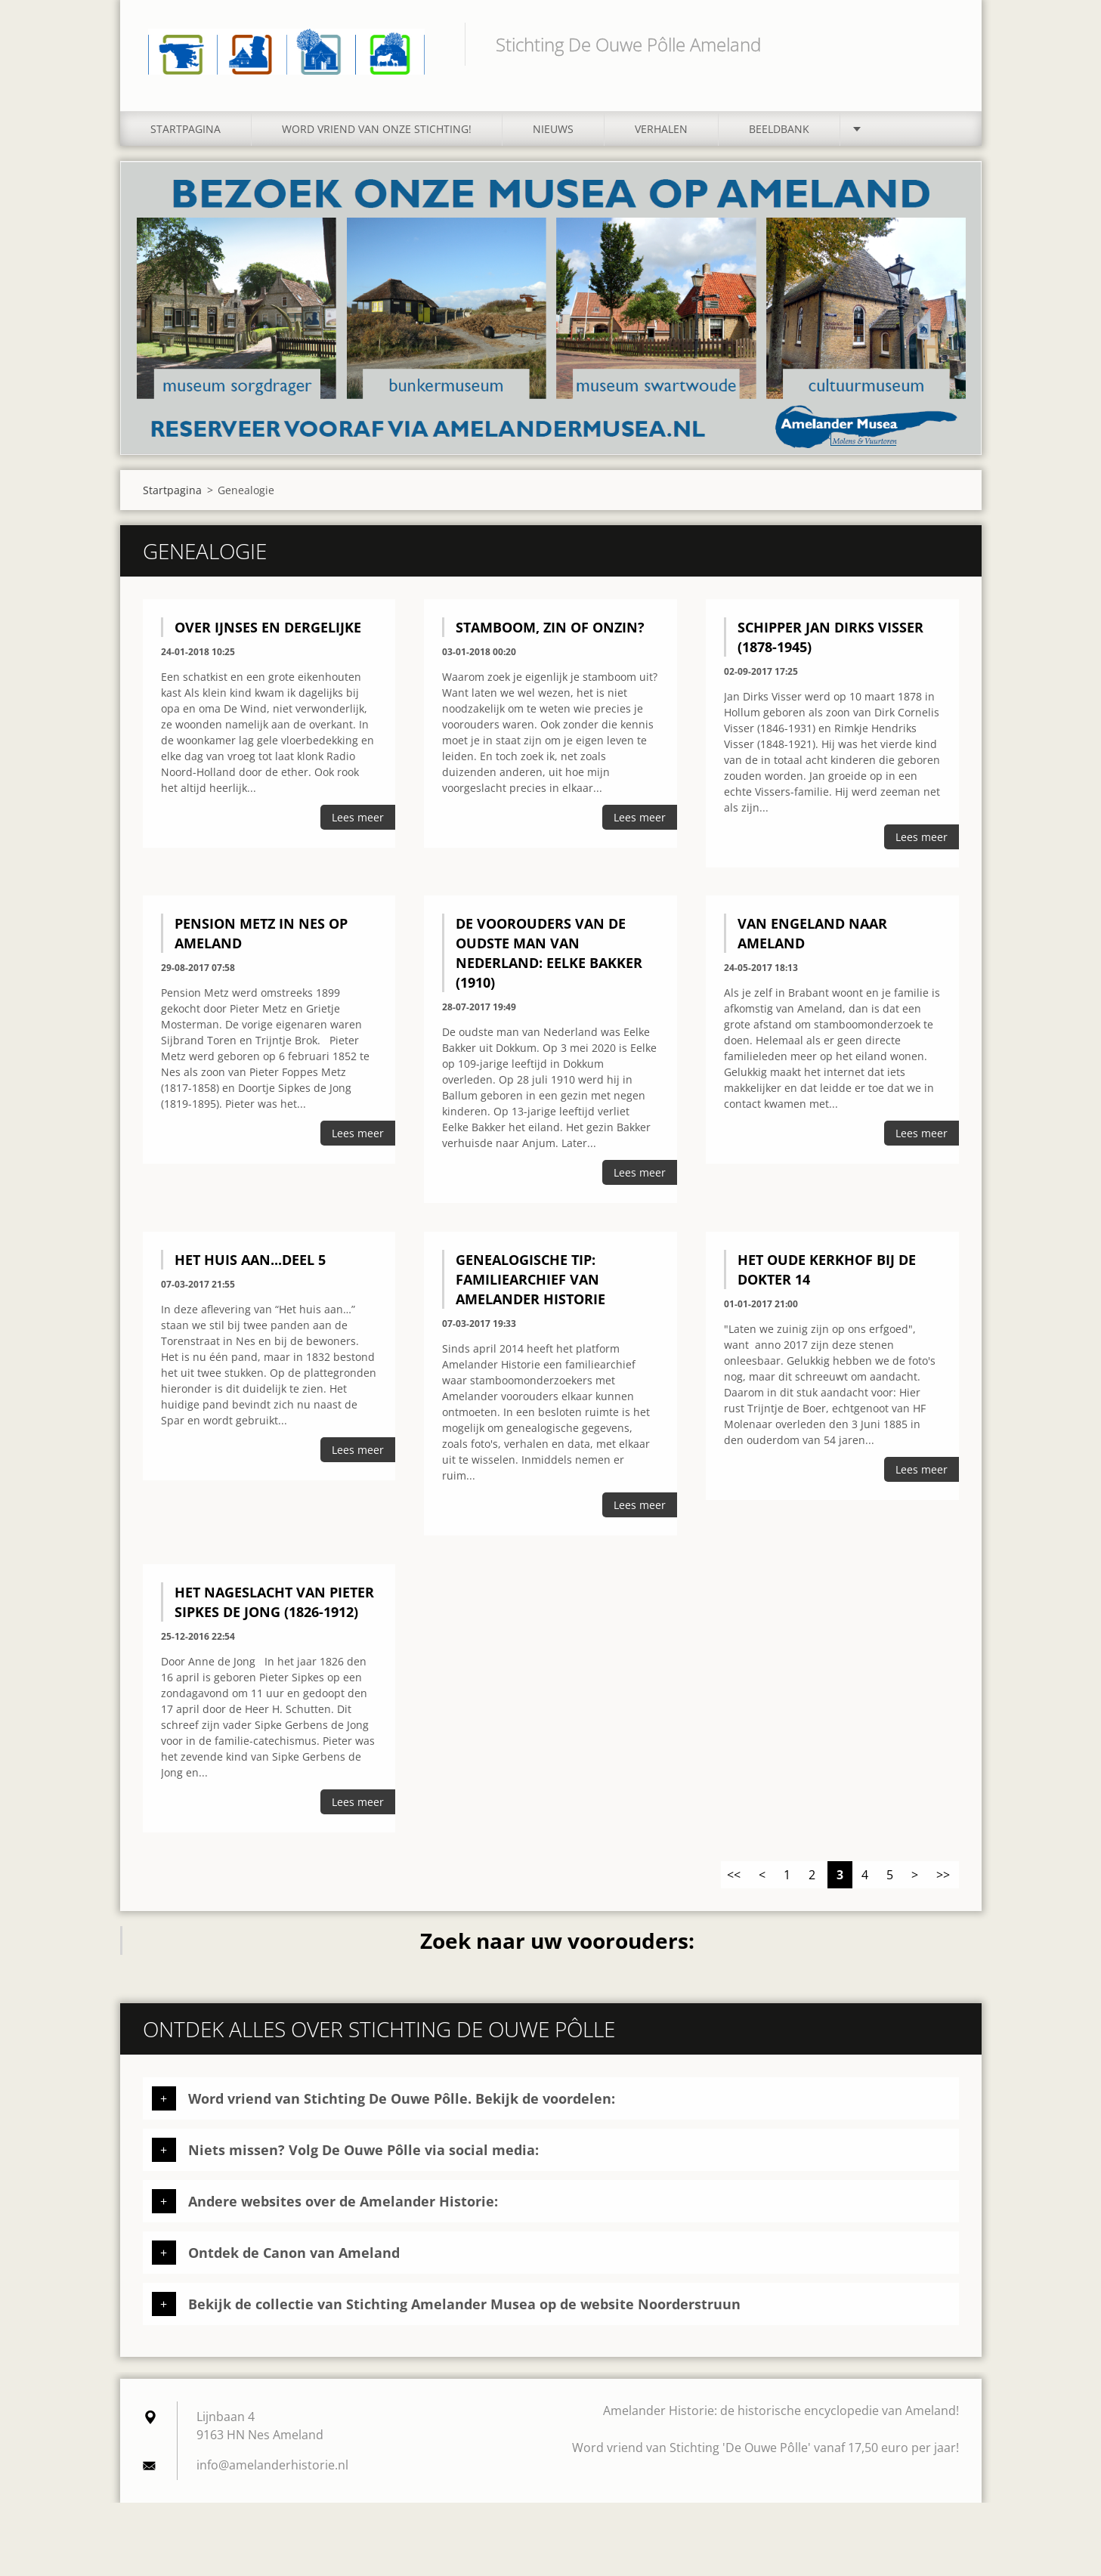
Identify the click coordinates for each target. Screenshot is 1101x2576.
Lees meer (358, 822)
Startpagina (185, 134)
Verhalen (661, 134)
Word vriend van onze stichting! (377, 134)
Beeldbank (779, 134)
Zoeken (942, 43)
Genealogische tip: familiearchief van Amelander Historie (530, 1284)
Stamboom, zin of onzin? (550, 632)
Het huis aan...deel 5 (250, 1265)
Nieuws (553, 134)
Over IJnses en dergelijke (268, 632)
